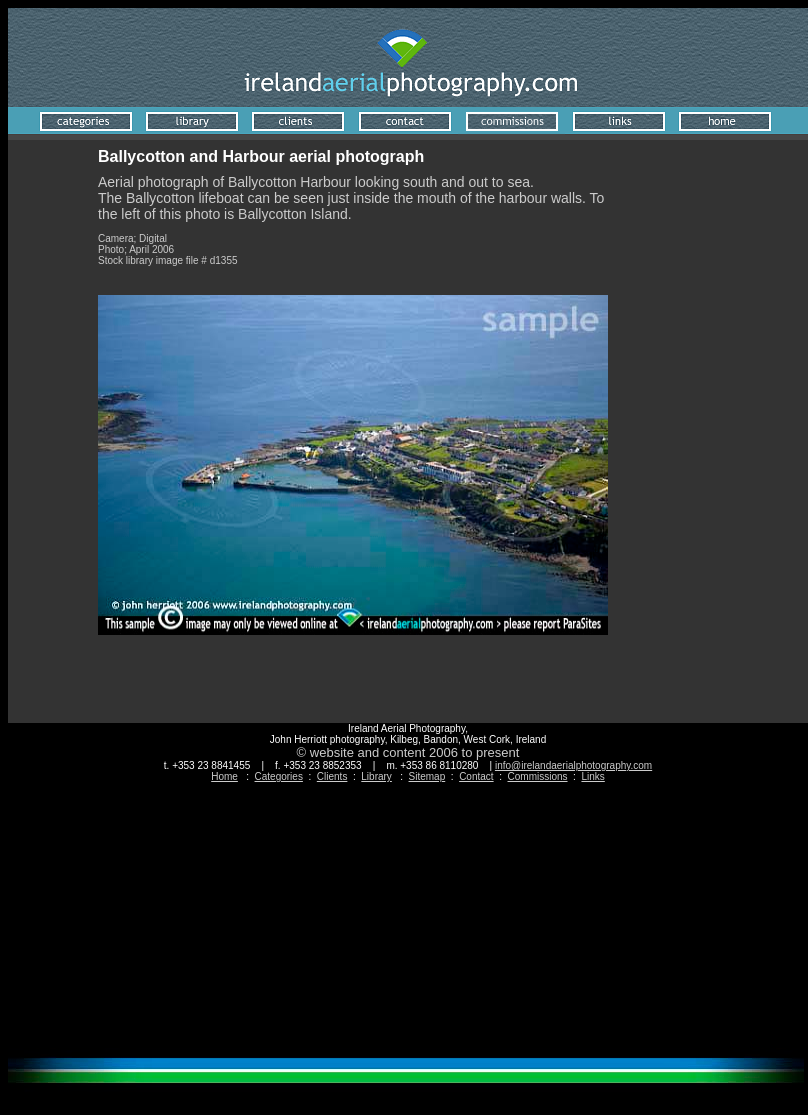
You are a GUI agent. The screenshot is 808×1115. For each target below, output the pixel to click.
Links (592, 776)
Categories (279, 776)
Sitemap (427, 776)
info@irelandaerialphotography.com (573, 765)
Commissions (538, 776)
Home (224, 776)
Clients (332, 776)
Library (376, 776)
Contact (476, 776)
